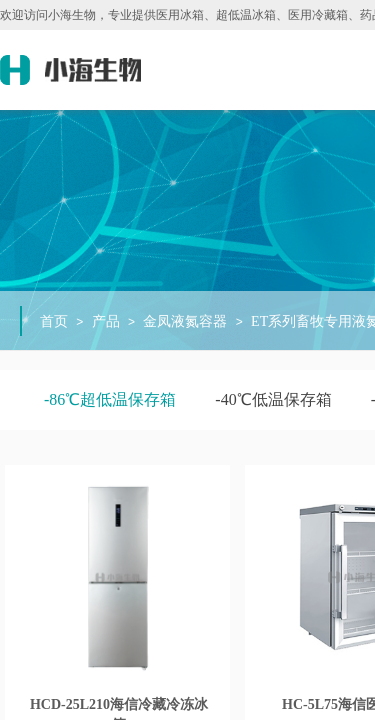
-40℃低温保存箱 (273, 399)
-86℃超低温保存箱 (110, 399)
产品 (106, 321)
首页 (54, 321)
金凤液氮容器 (185, 321)
